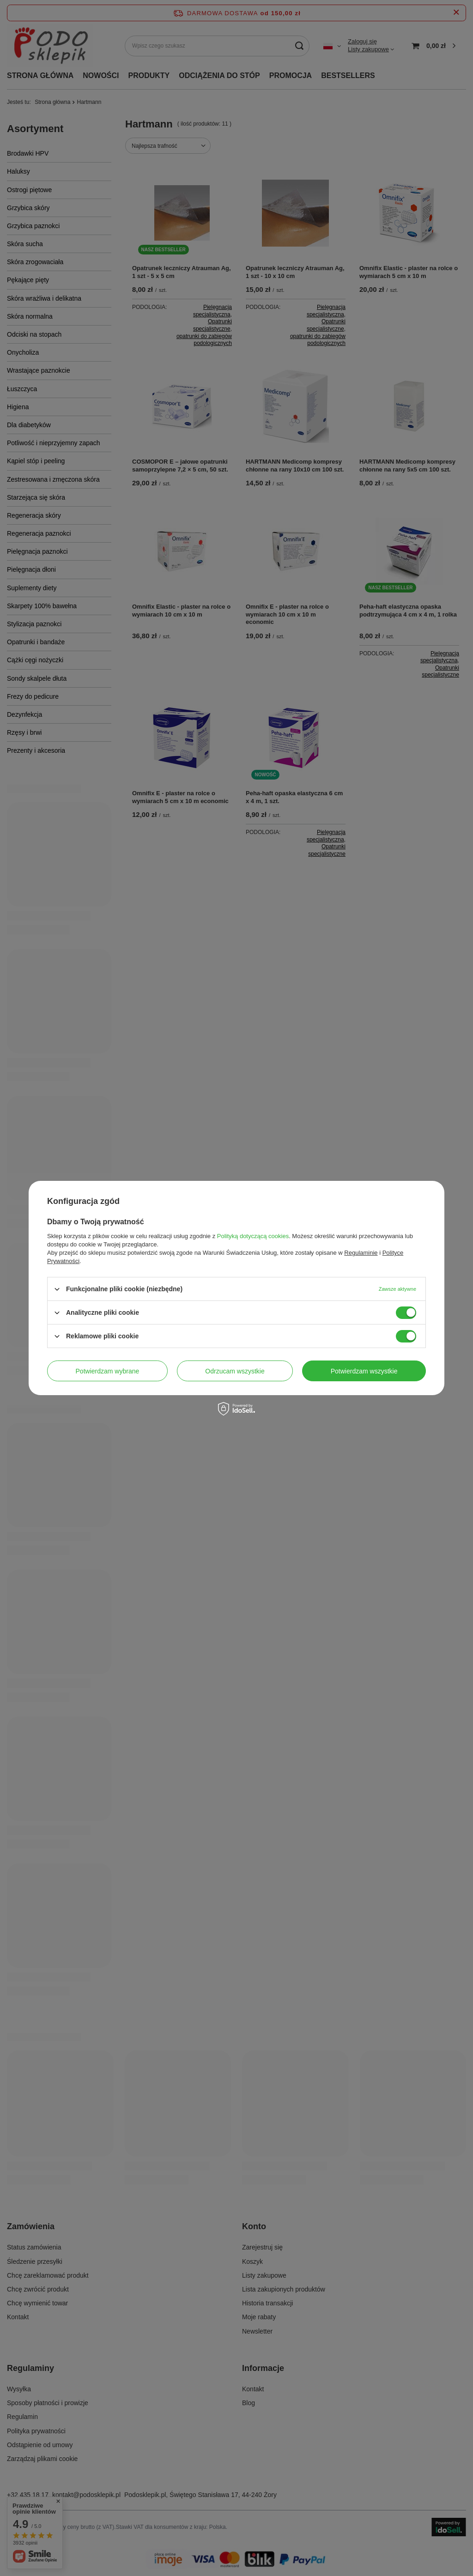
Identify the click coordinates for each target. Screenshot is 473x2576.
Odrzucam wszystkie (234, 1370)
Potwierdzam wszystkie (364, 1370)
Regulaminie (360, 1252)
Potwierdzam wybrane (107, 1370)
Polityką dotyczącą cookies (253, 1236)
